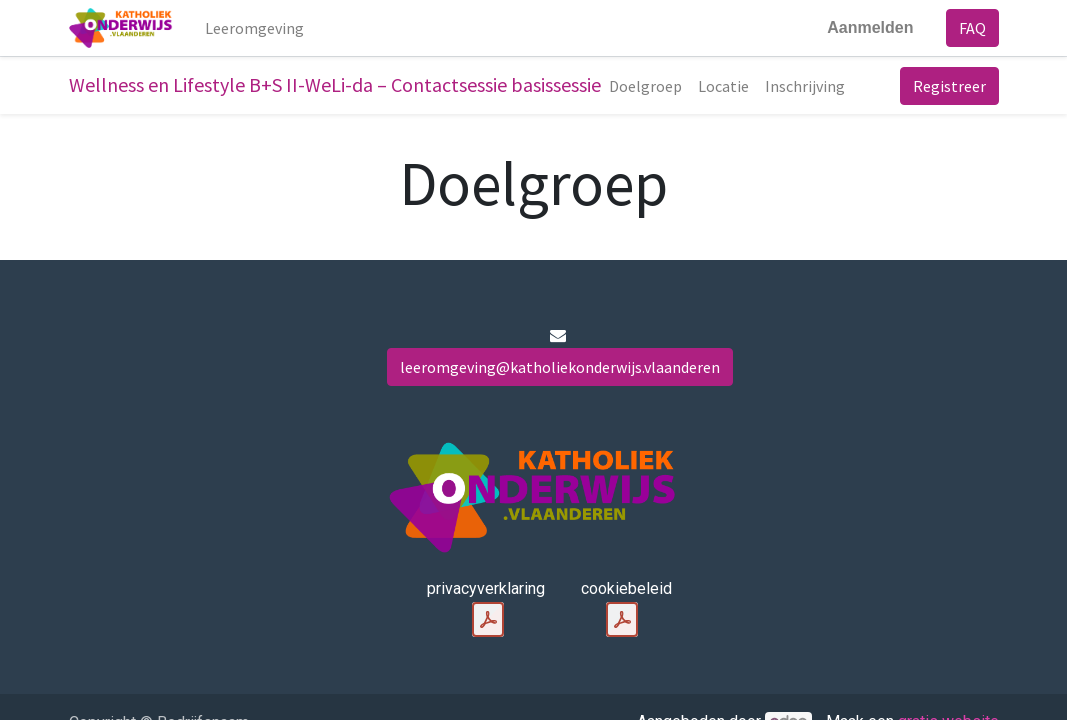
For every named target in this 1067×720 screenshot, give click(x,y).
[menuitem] (254, 28)
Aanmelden (870, 27)
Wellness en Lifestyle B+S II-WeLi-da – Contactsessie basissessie (335, 84)
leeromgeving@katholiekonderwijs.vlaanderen (560, 367)
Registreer (949, 86)
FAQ (972, 28)
